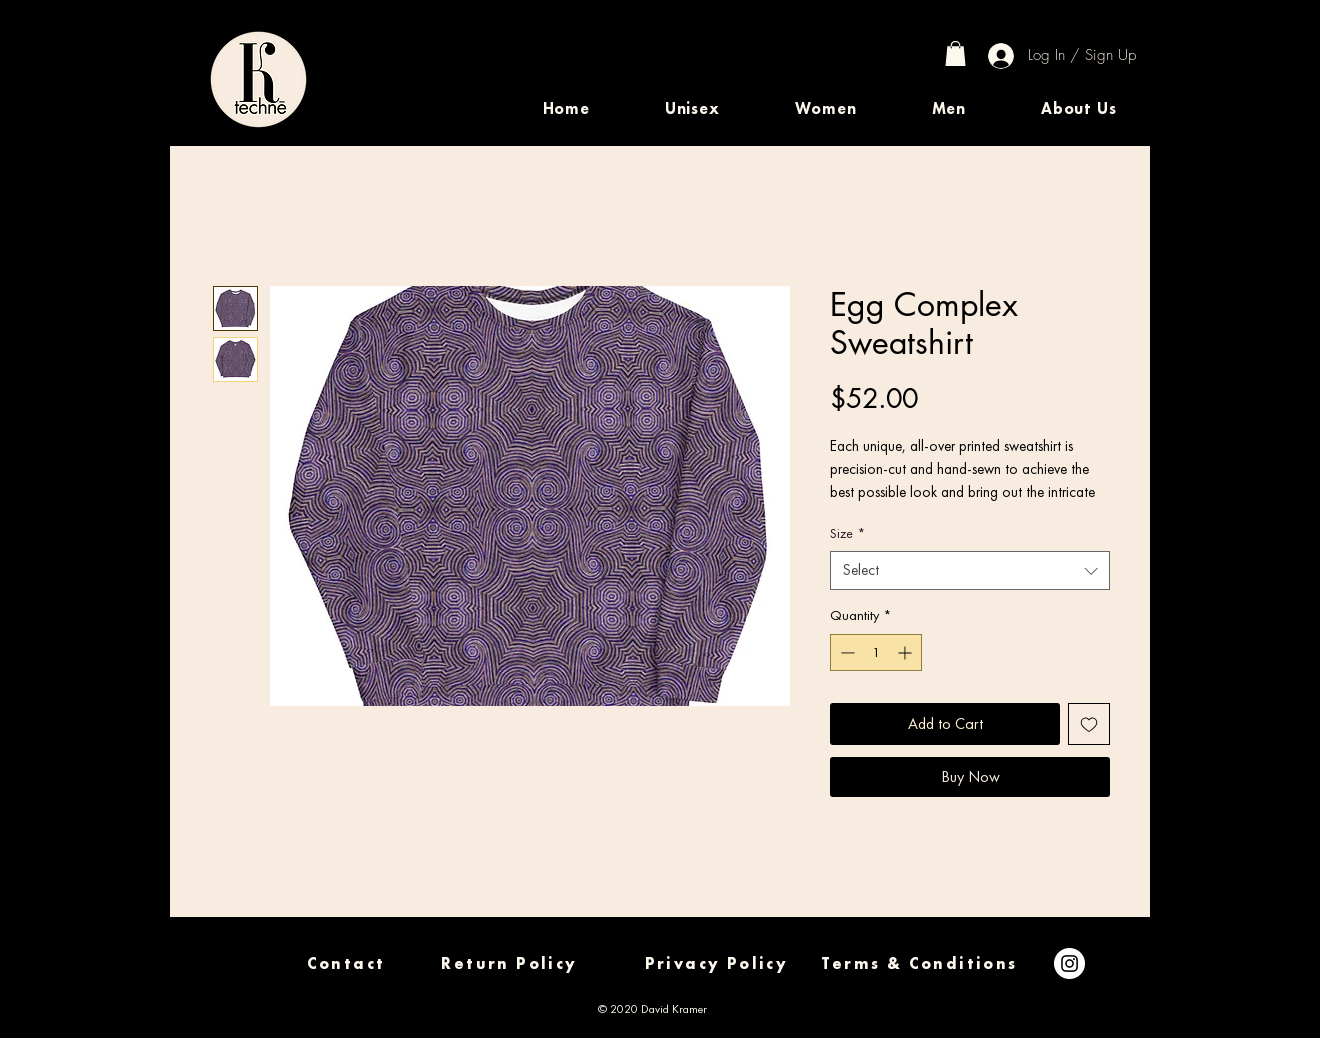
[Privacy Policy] (716, 963)
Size (847, 533)
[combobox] (970, 570)
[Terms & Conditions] (919, 963)
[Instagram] (1069, 963)
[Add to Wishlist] (1089, 724)
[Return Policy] (509, 963)
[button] (692, 108)
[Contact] (346, 963)
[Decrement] (845, 652)
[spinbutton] (876, 652)
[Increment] (906, 652)
